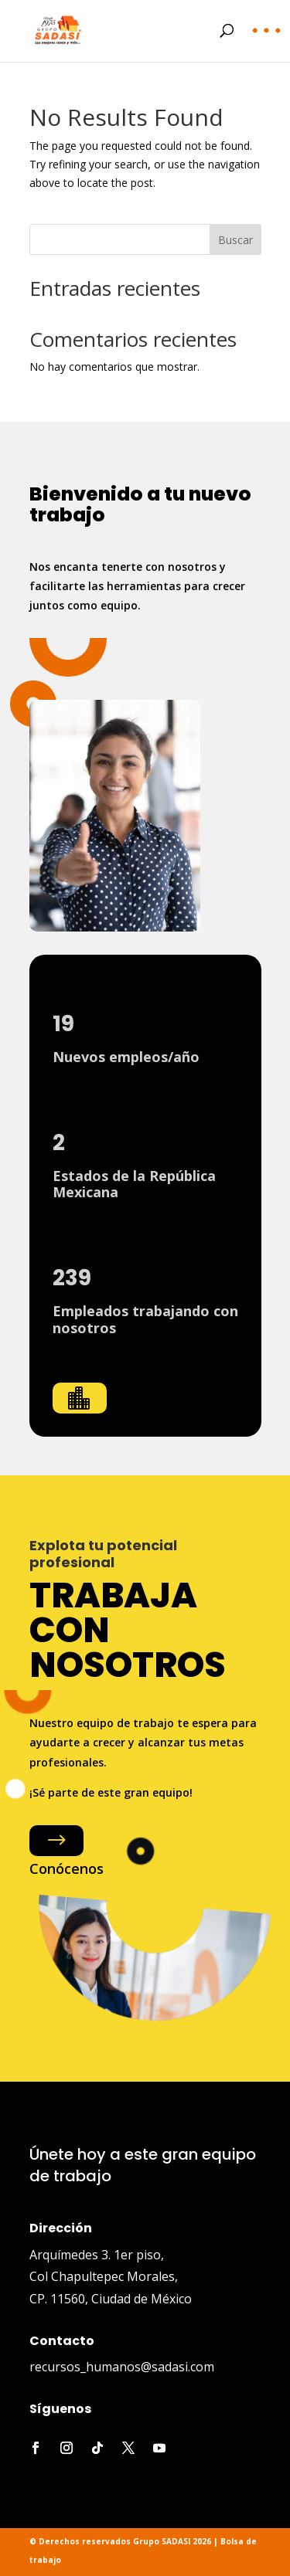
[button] (267, 42)
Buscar (235, 239)
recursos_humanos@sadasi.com (121, 2366)
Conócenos (66, 1868)
